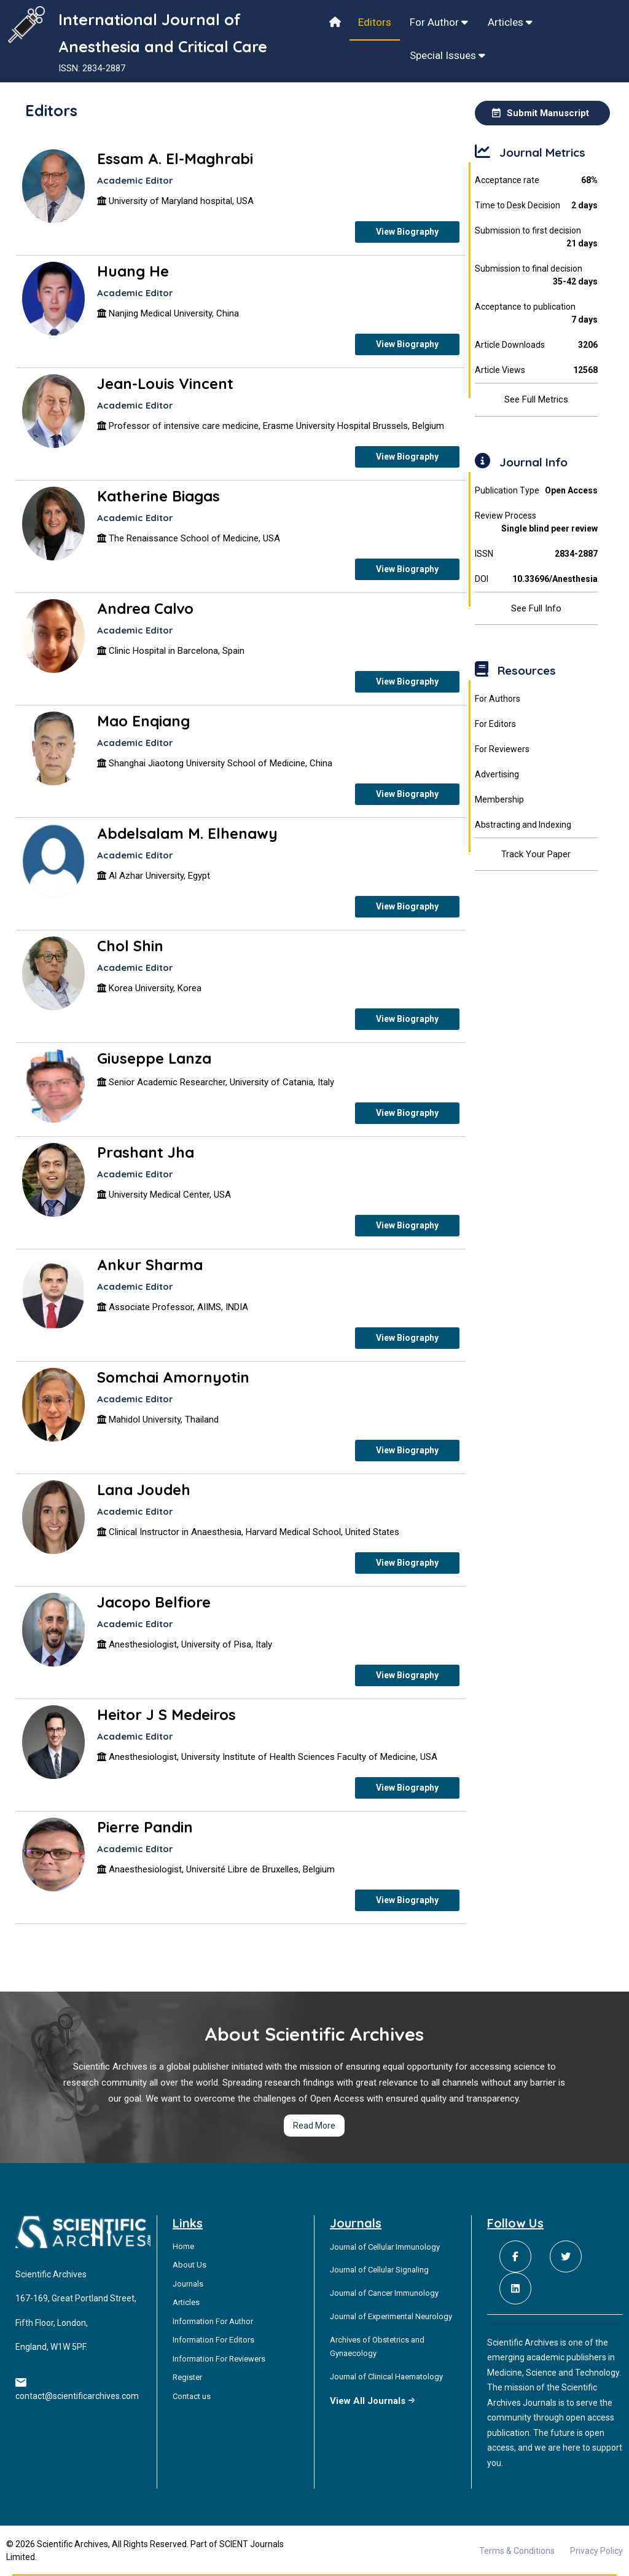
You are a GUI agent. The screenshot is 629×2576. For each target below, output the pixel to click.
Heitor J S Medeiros (166, 1714)
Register (187, 2377)
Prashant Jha (145, 1152)
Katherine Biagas (158, 496)
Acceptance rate (536, 180)
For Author (439, 22)
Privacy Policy (596, 2551)
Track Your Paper (536, 854)
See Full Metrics (536, 399)
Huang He (133, 271)
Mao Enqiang (143, 721)
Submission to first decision (536, 238)
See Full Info (536, 608)
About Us (189, 2264)
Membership (499, 799)
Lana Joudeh (143, 1489)
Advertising (497, 774)
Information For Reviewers (219, 2358)
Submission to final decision (536, 276)
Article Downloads (536, 345)
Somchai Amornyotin (173, 1377)
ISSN (536, 554)
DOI (536, 579)
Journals (188, 2283)
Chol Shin (130, 946)
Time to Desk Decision (536, 205)
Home (183, 2246)
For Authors (497, 699)
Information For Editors (213, 2339)
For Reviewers (502, 749)
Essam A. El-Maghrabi (175, 158)
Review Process (536, 523)
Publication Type (536, 490)
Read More (314, 2125)
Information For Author (213, 2321)
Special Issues (447, 55)
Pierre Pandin (145, 1827)
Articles (510, 22)
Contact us (192, 2396)
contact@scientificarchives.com (77, 2396)
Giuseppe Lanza (154, 1058)
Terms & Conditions (517, 2551)
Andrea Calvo (145, 608)
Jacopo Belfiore (154, 1602)
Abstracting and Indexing (523, 825)
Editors (374, 22)
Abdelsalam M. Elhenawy (187, 833)
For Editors (495, 724)
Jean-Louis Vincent (165, 383)
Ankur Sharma (150, 1264)
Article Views (536, 370)
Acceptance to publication (536, 314)
